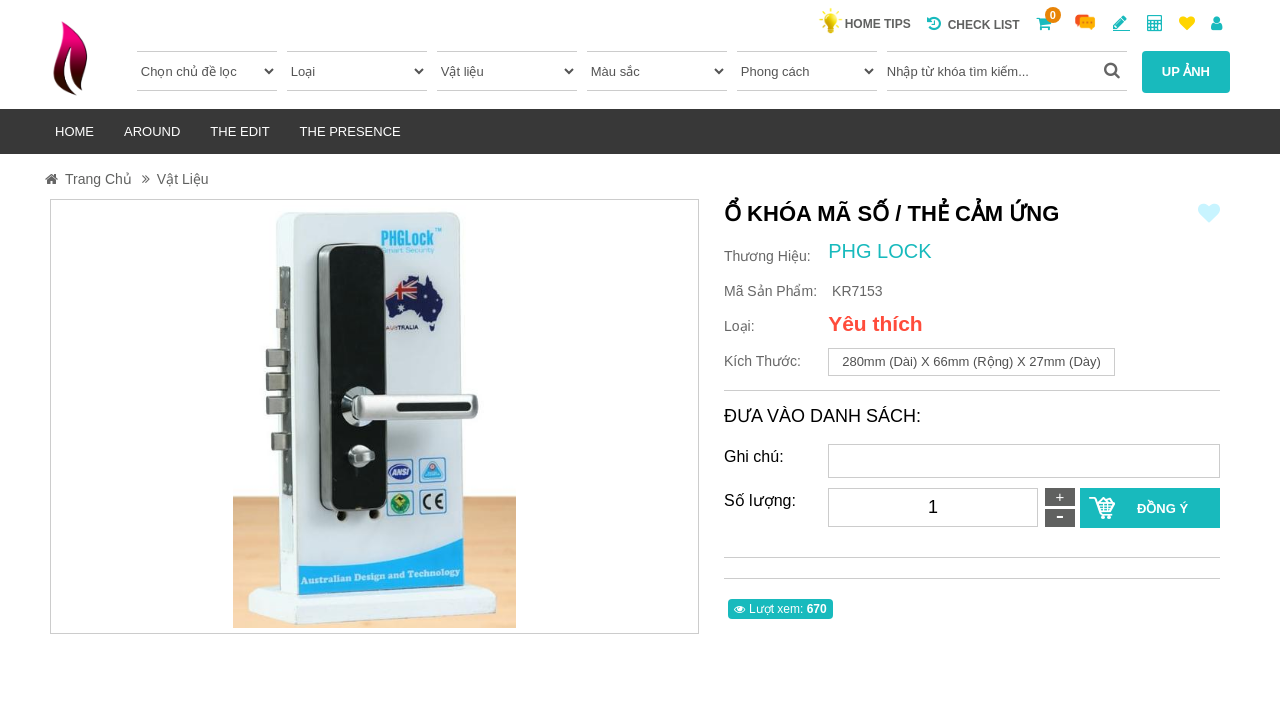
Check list (973, 23)
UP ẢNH (1186, 71)
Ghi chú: (754, 456)
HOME (74, 131)
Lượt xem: (780, 609)
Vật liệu (183, 179)
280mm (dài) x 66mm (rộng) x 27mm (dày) (971, 361)
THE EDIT (239, 131)
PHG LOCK (879, 251)
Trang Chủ (98, 179)
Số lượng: (760, 500)
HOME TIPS (874, 24)
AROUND (152, 131)
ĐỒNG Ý (1162, 508)
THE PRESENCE (350, 131)
